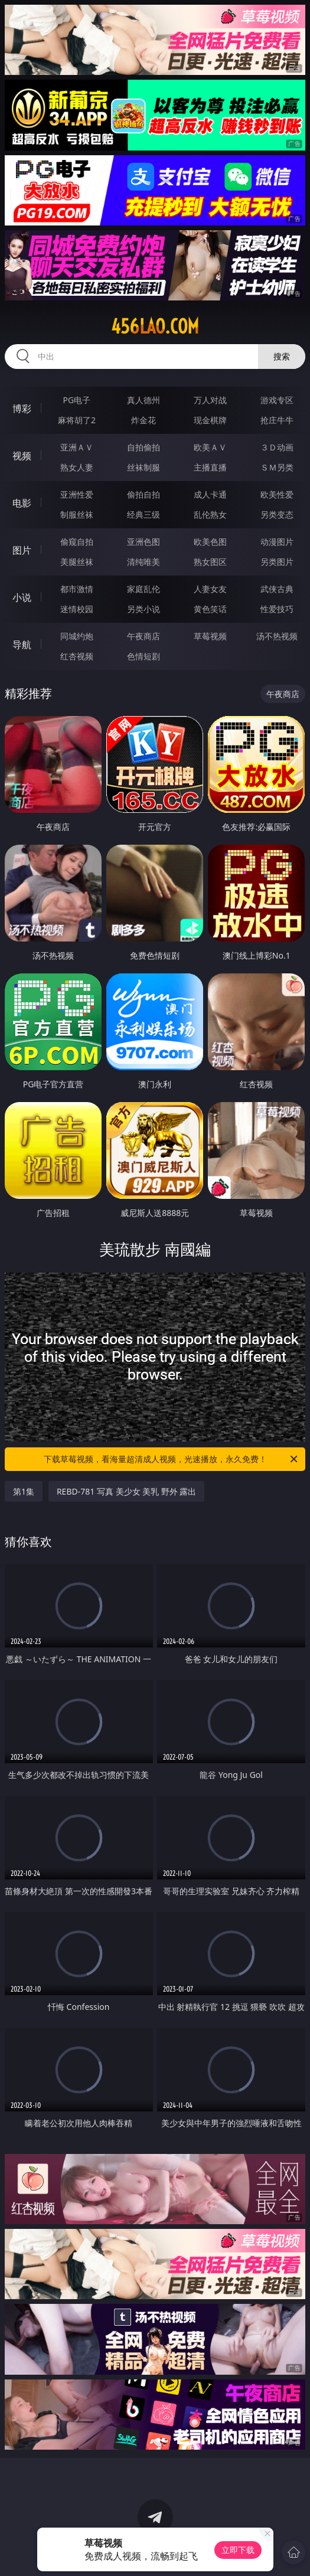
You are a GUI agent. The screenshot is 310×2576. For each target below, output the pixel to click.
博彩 (21, 408)
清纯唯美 (143, 561)
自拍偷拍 (143, 447)
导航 (21, 644)
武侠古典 (276, 588)
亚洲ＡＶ (76, 447)
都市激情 (76, 588)
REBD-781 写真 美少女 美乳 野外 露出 (127, 1491)
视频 (21, 455)
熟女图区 (210, 561)
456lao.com (155, 326)
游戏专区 (276, 400)
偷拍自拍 (143, 494)
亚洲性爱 (76, 494)
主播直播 (210, 467)
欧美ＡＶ (210, 447)
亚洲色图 (143, 541)
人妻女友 (210, 588)
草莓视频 (210, 636)
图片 (21, 550)
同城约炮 (76, 636)
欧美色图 (210, 541)
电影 (21, 502)
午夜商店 (143, 636)
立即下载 (237, 2549)
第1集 (23, 1491)
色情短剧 (143, 656)
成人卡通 (210, 494)
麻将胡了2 (77, 420)
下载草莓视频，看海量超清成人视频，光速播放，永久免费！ (172, 1459)
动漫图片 (276, 541)
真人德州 (143, 400)
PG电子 (77, 400)
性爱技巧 (276, 608)
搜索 (281, 356)
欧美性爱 (276, 494)
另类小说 (143, 608)
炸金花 (143, 420)
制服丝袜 (76, 514)
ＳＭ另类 (276, 467)
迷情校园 (76, 608)
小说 (21, 597)
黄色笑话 (210, 608)
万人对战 (210, 400)
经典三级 (143, 514)
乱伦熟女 (210, 514)
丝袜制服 (143, 467)
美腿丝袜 (76, 561)
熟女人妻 (76, 467)
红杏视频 (76, 656)
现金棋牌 (210, 420)
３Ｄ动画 (276, 447)
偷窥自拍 (76, 541)
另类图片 (276, 561)
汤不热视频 (277, 636)
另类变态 (276, 514)
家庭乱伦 (143, 588)
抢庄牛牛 (276, 420)
